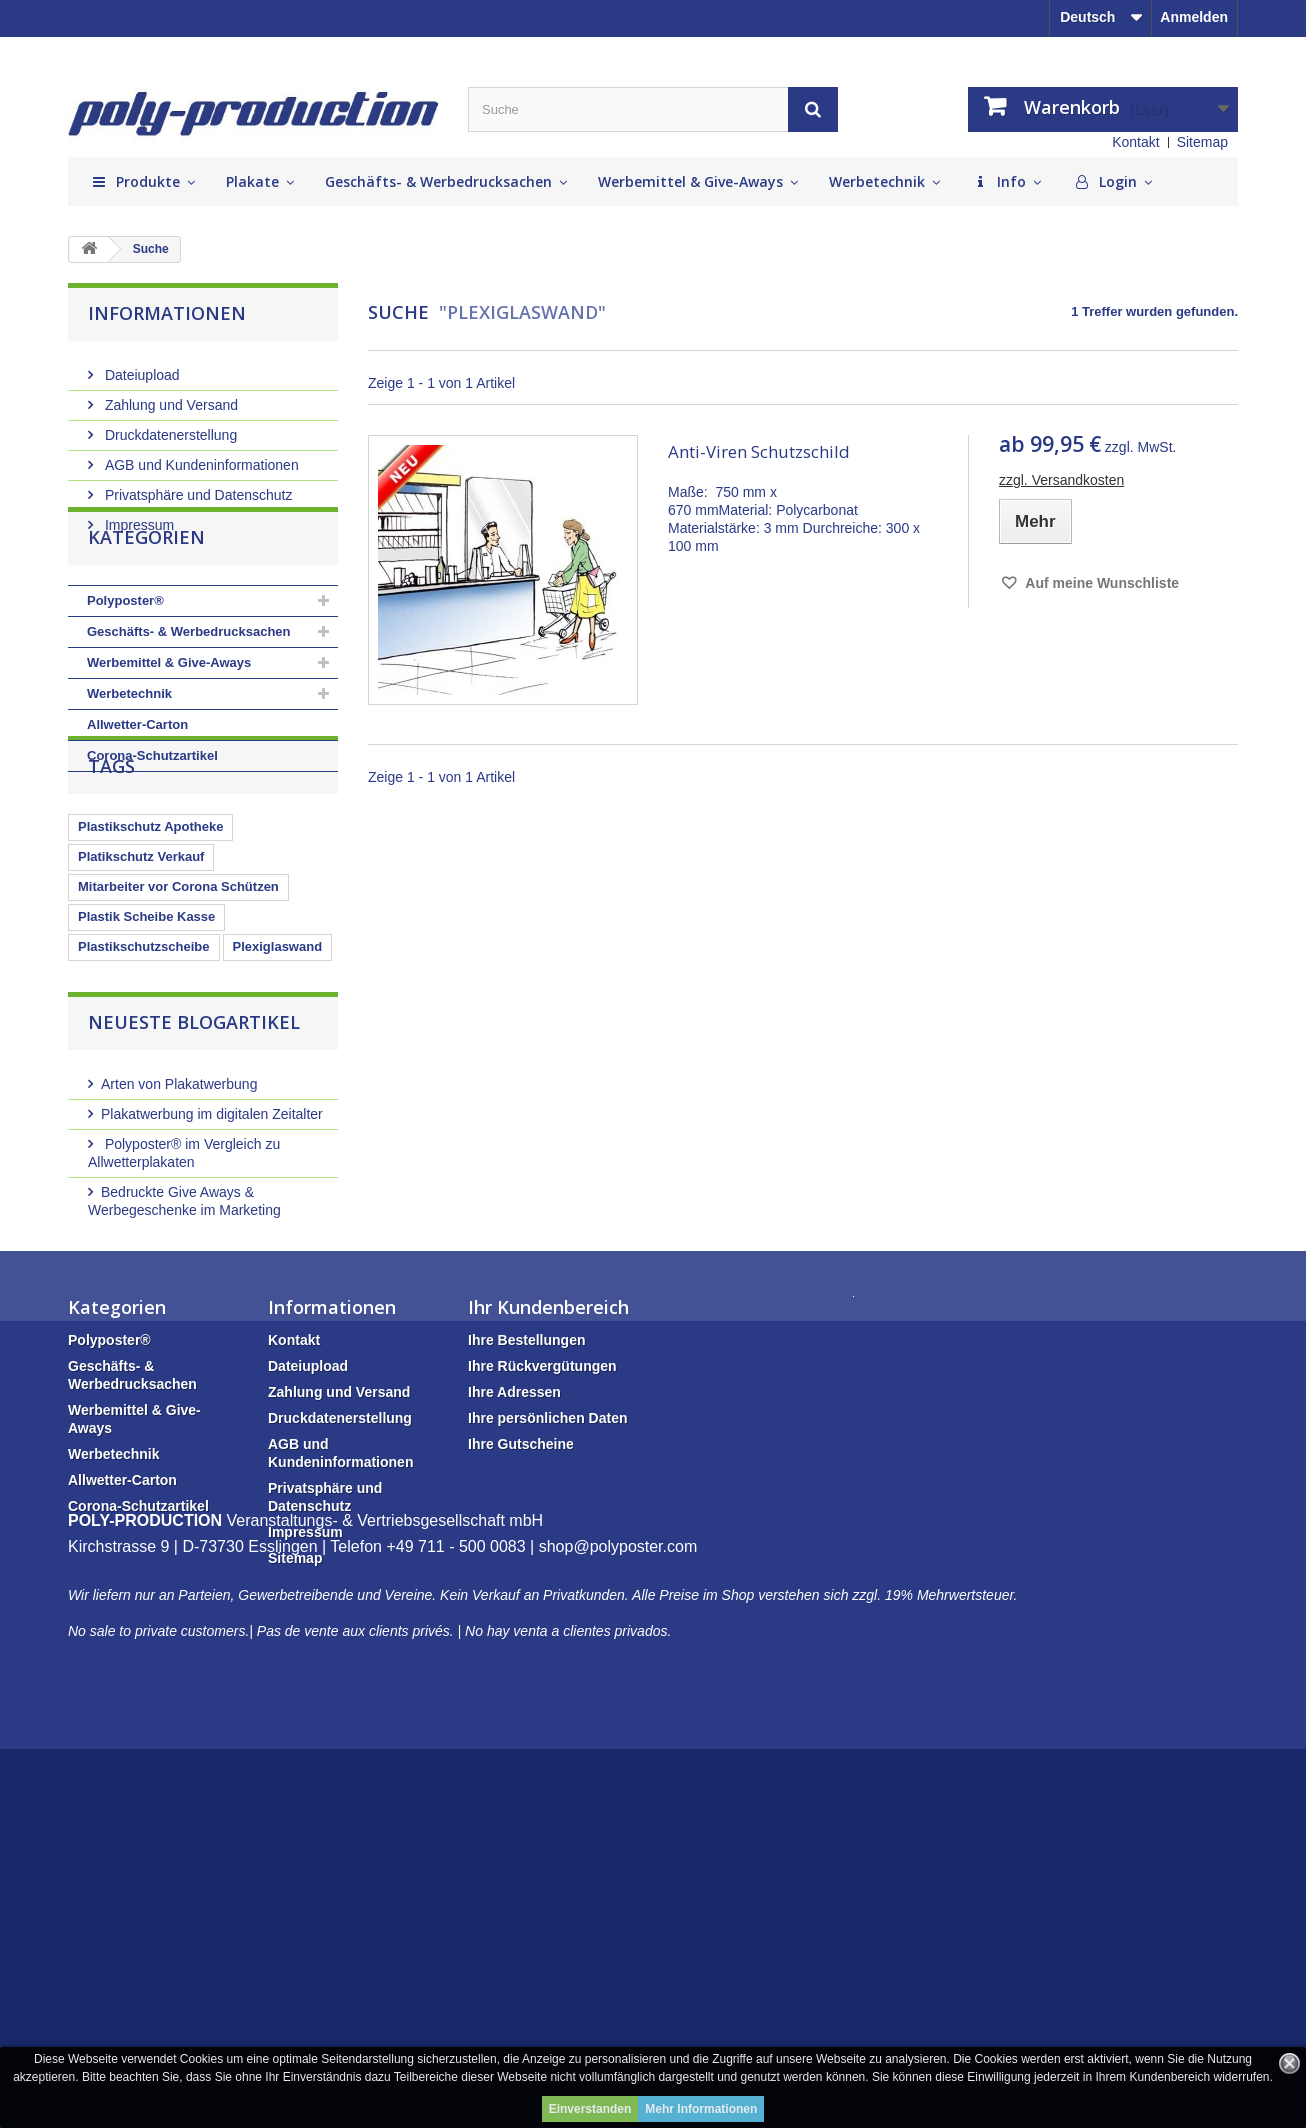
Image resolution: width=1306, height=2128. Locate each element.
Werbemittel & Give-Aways (169, 717)
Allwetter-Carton (137, 779)
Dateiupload (140, 367)
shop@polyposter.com (618, 1925)
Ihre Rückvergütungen (542, 1625)
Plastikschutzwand (136, 1157)
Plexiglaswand (278, 1067)
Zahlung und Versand (169, 397)
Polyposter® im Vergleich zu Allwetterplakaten (184, 1358)
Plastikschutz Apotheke (150, 947)
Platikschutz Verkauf (141, 977)
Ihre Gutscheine (521, 1703)
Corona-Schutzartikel (152, 810)
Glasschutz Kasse (133, 1127)
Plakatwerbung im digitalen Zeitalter (212, 1319)
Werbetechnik (129, 748)
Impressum (137, 517)
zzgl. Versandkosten (1061, 480)
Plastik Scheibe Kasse (146, 1037)
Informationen (167, 313)
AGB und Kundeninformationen (200, 457)
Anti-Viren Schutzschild (759, 451)
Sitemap (1202, 142)
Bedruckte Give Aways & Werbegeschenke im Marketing (184, 1406)
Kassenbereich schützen (154, 1097)
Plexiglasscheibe (264, 1127)
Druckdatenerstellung (169, 427)
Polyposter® (125, 655)
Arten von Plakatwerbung (179, 1289)
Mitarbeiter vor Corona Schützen (178, 1007)
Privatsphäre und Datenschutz (196, 487)
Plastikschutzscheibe (144, 1067)
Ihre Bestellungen (526, 1599)
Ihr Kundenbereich (548, 1566)
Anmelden (1194, 17)
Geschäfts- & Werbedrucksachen (189, 686)
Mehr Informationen (701, 2109)
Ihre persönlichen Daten (547, 1677)
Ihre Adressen (514, 1651)
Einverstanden (590, 2109)
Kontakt (1135, 142)
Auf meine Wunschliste (1100, 583)
